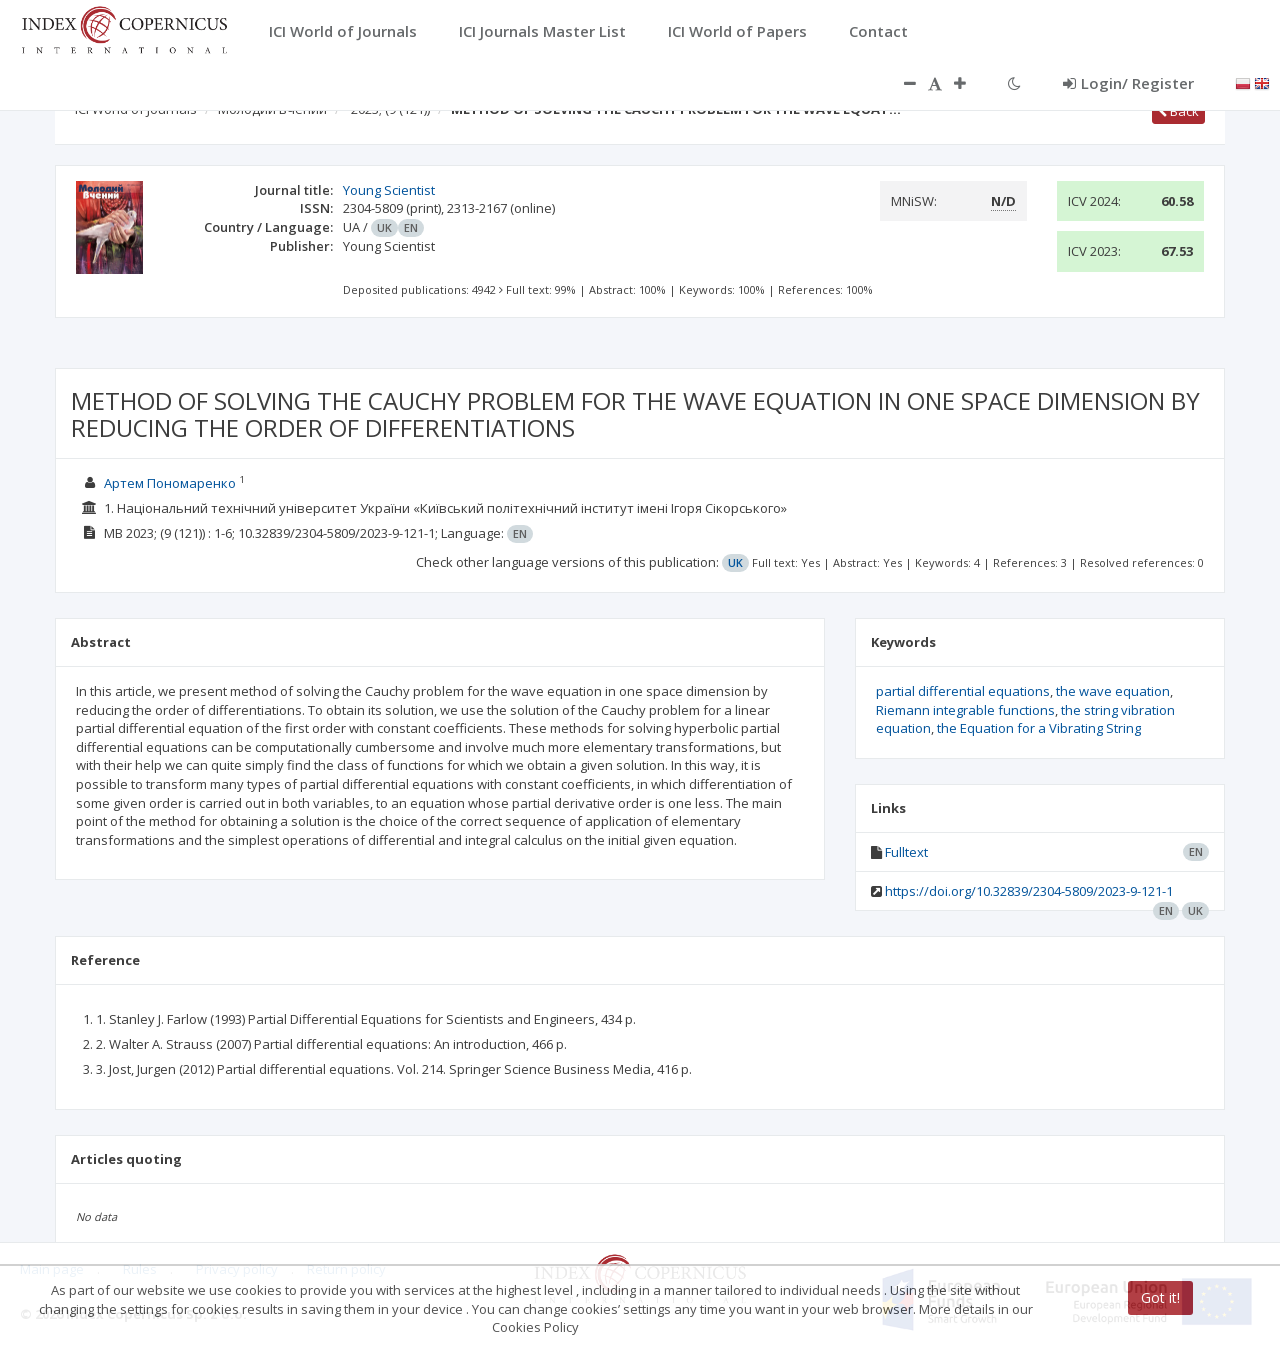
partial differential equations (963, 691)
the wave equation (1113, 691)
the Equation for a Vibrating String (1039, 728)
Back (1178, 111)
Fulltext (906, 852)
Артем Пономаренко (170, 483)
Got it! (1160, 1297)
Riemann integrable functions (965, 710)
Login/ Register (1128, 83)
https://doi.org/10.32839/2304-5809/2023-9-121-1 (1029, 891)
